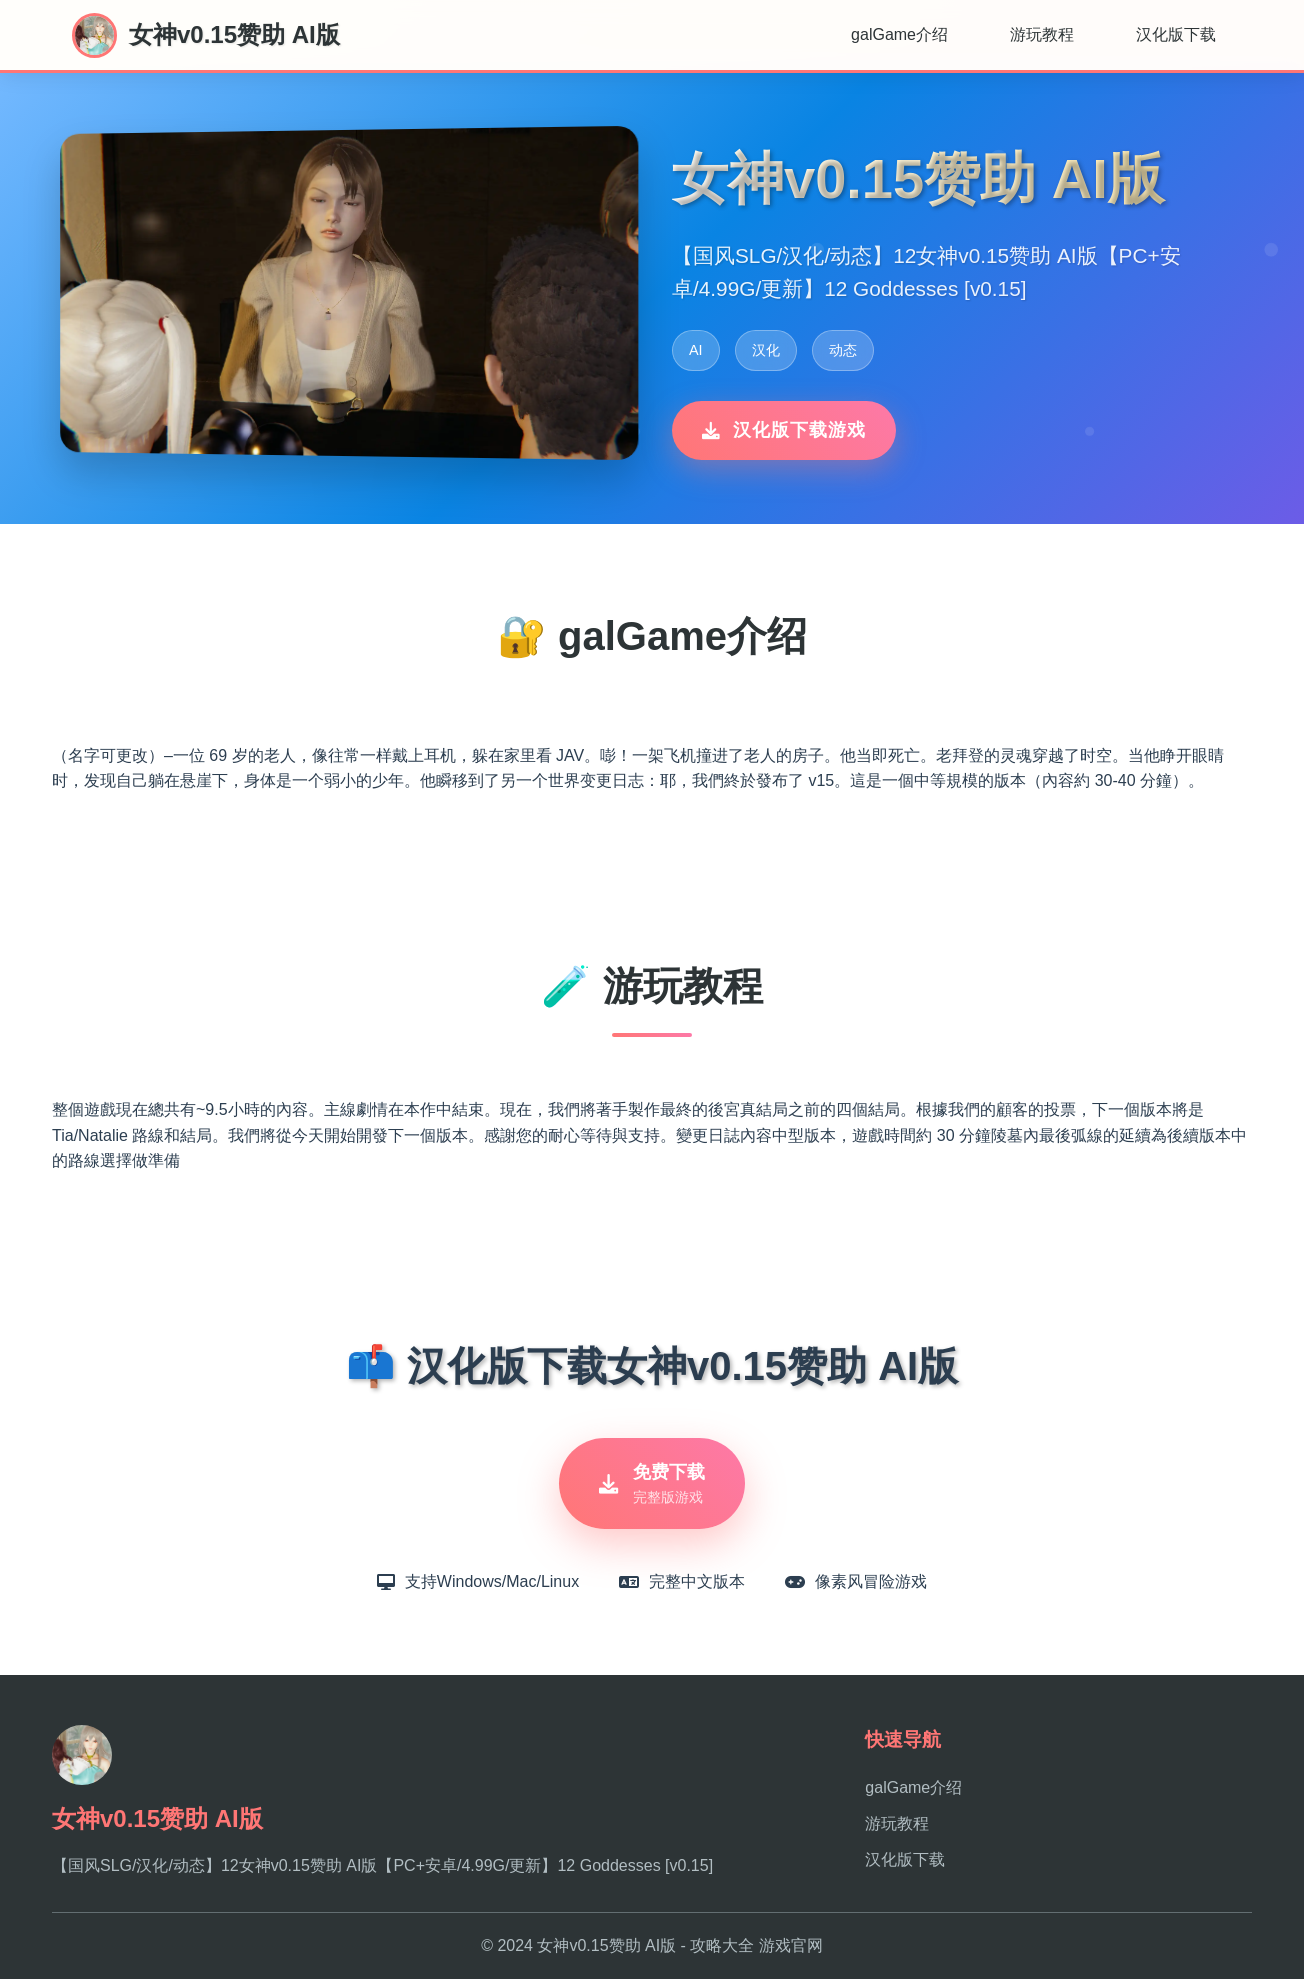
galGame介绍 (899, 34)
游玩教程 (1042, 34)
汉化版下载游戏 (784, 430)
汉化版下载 (1176, 34)
